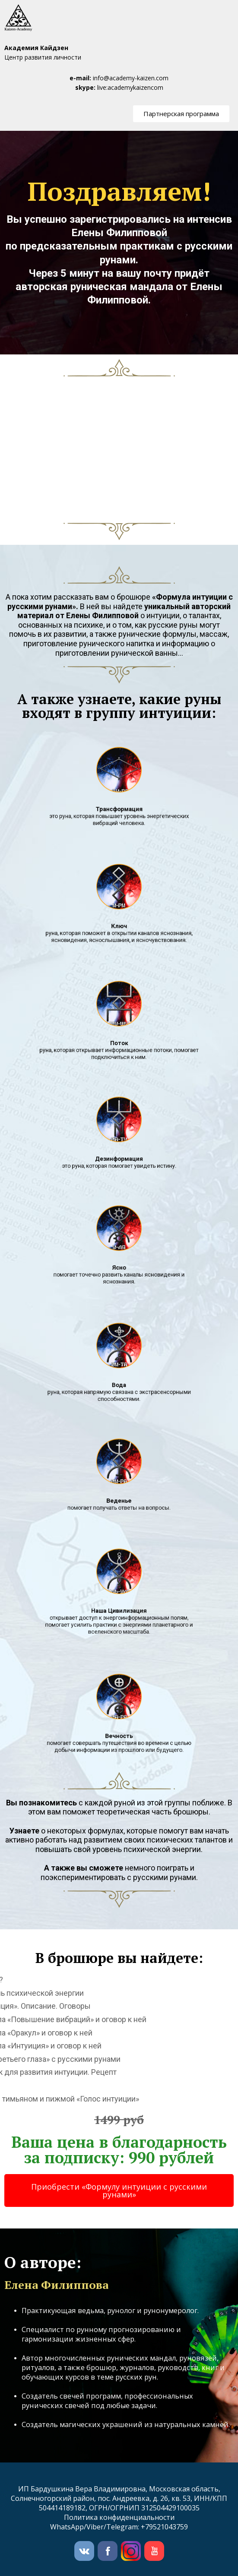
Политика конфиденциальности (119, 2517)
